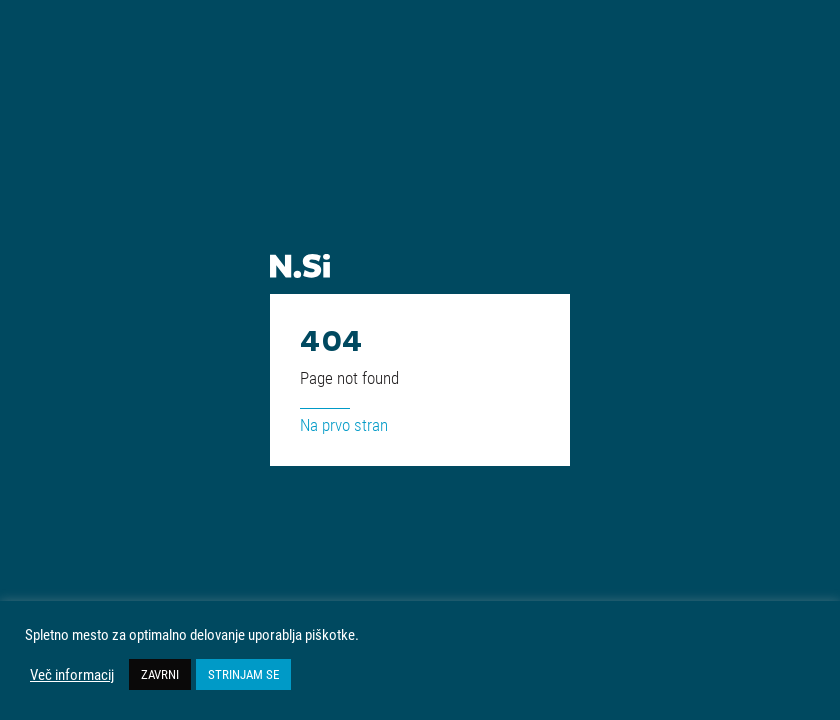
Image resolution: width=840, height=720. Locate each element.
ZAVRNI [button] (160, 674)
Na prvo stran (344, 424)
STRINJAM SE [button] (243, 674)
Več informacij (72, 675)
